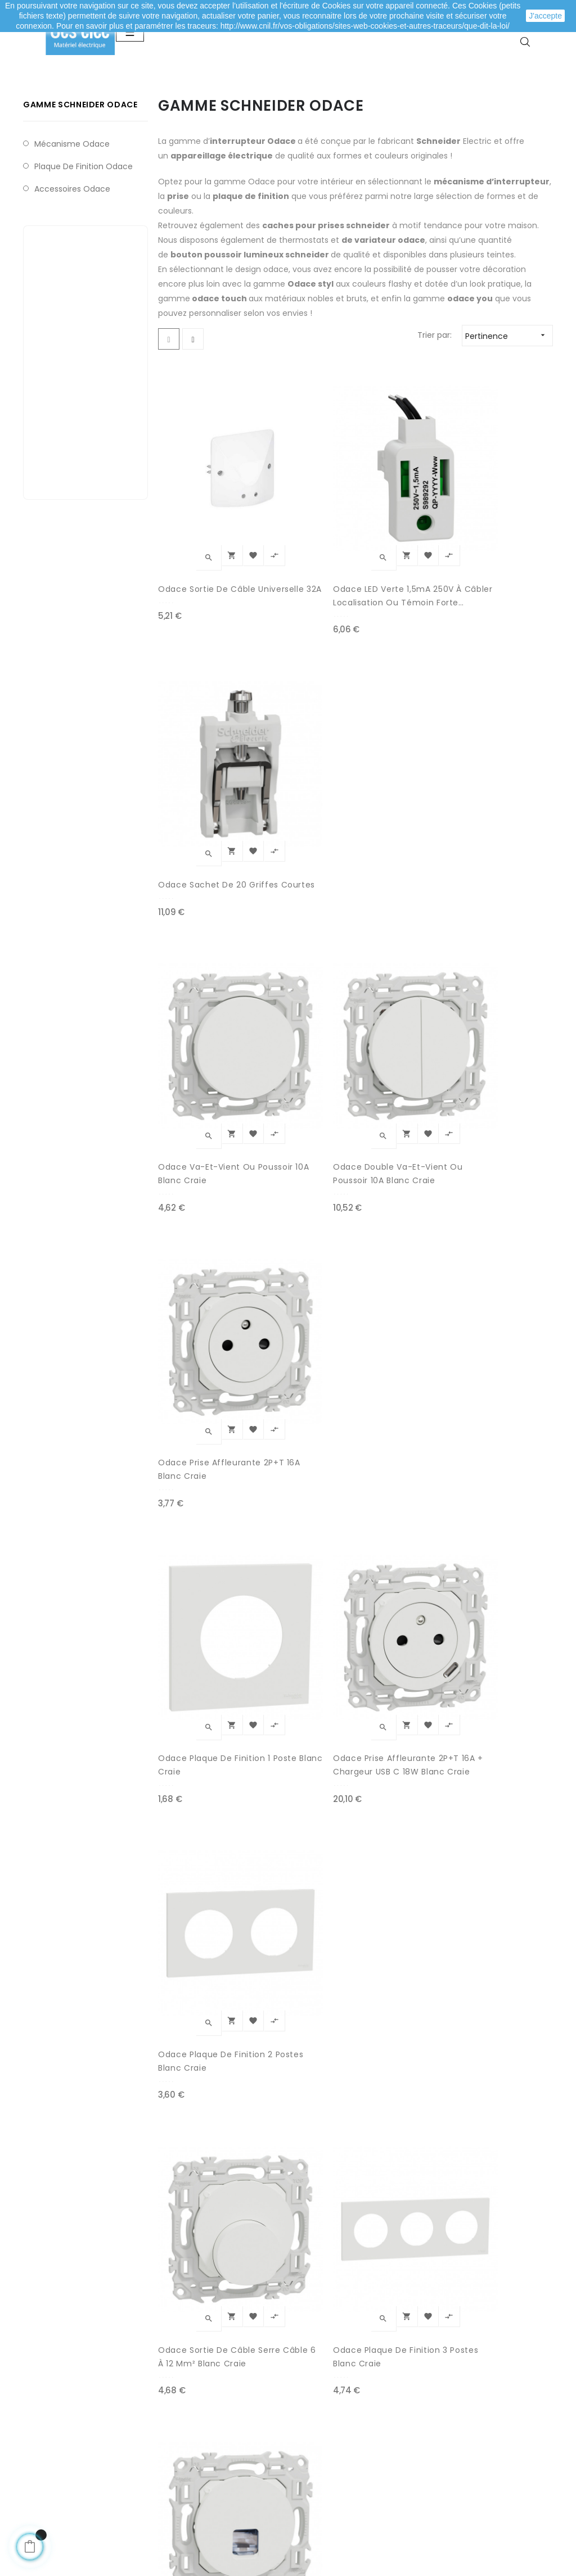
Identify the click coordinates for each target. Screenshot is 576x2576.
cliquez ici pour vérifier (392, 2506)
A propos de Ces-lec (460, 2486)
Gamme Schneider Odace (80, 161)
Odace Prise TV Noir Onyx (301, 1987)
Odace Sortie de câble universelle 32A (203, 561)
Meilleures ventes (327, 2395)
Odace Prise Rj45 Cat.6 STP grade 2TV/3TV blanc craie (404, 1173)
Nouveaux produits (329, 2417)
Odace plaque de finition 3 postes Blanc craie (296, 1173)
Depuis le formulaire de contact (465, 2458)
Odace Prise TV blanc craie (304, 1376)
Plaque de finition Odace (83, 223)
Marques (310, 2473)
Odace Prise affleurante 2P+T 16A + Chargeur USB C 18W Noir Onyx (405, 1376)
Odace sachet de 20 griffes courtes (405, 561)
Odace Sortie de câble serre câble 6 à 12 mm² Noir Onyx (200, 2191)
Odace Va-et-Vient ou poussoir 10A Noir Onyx (200, 1784)
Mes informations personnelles (74, 2445)
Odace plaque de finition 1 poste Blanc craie (202, 969)
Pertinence (508, 392)
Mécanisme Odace (72, 200)
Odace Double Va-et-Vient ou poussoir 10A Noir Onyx (404, 1784)
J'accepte (545, 15)
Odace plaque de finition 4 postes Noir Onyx (202, 1988)
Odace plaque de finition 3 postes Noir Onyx (302, 1784)
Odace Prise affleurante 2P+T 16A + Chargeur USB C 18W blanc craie (303, 969)
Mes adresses (66, 2417)
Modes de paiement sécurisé (223, 2395)
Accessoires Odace (72, 245)
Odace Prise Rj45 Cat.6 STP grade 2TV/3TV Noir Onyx (400, 1988)
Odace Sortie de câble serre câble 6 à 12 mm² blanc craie (202, 1173)
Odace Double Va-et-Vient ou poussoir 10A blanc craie (303, 765)
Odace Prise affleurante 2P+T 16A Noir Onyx (303, 1580)
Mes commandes (74, 2395)
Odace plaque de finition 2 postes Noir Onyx (404, 1580)
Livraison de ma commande (221, 2417)
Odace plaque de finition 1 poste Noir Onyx (198, 1580)
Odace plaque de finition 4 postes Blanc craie (195, 1376)
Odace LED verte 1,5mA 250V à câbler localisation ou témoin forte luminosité (302, 561)
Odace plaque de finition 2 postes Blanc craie (398, 969)
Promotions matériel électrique (333, 2445)
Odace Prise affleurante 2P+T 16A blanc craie (405, 765)
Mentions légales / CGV (212, 2440)
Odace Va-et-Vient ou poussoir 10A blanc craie (199, 765)
